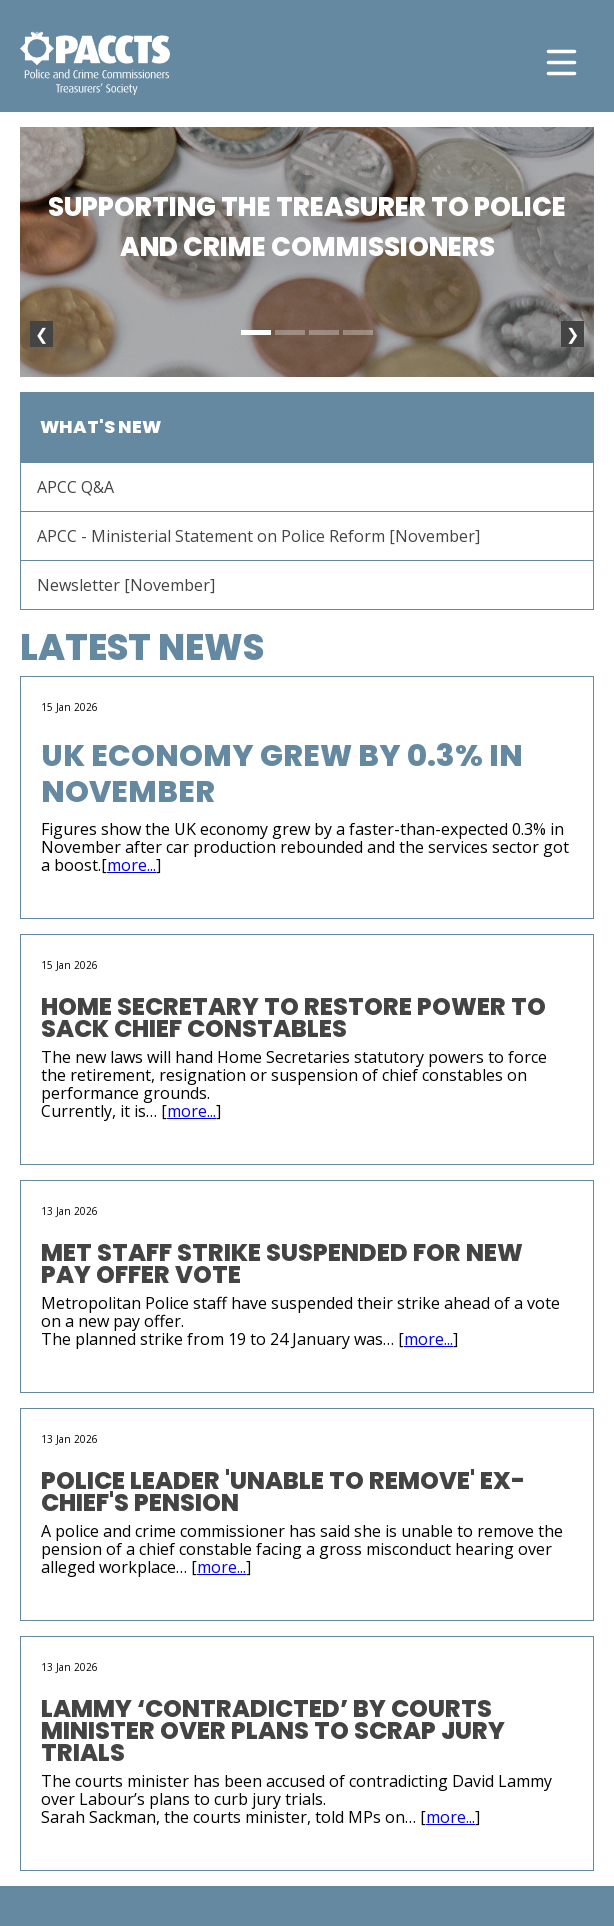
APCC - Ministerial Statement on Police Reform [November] (258, 536)
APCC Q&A (75, 487)
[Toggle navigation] (561, 62)
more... (131, 865)
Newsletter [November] (126, 585)
